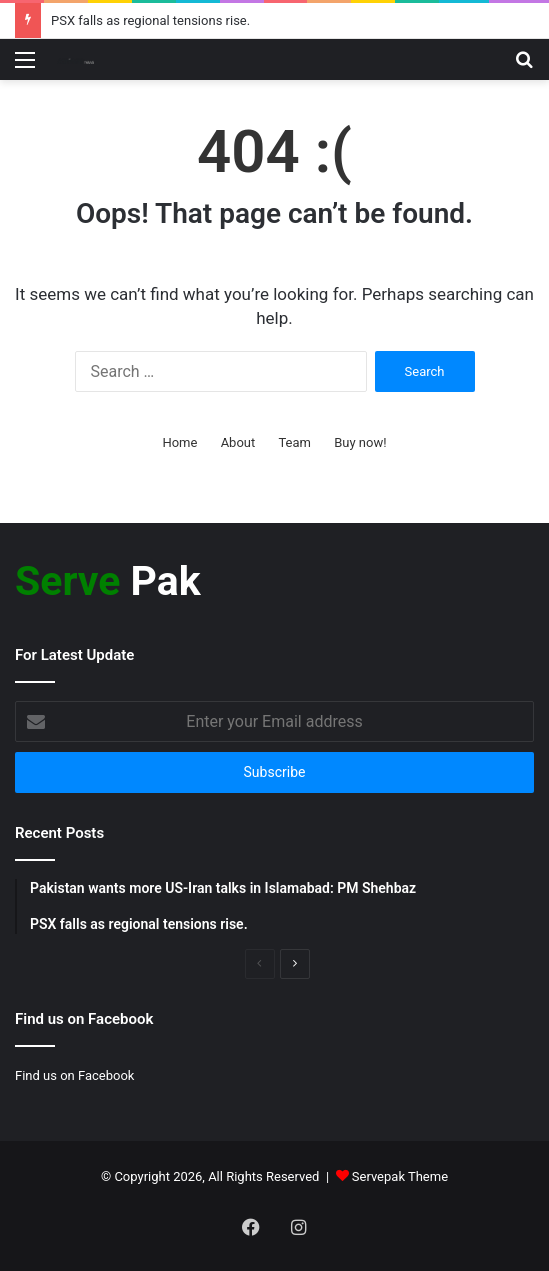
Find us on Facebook (74, 1075)
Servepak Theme (400, 1176)
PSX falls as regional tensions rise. (150, 20)
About (238, 442)
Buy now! (360, 442)
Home (179, 442)
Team (294, 442)
